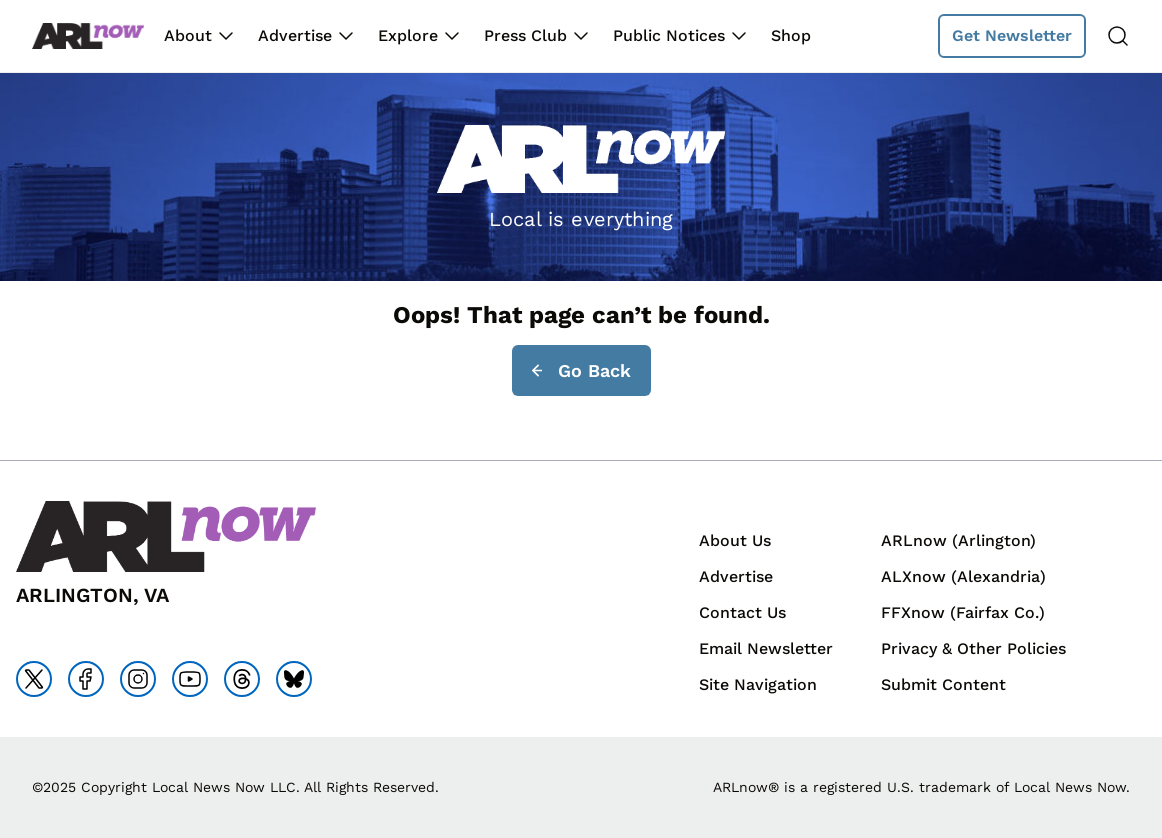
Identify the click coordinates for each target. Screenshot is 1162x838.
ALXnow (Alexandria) (963, 576)
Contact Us (742, 612)
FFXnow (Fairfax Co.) (963, 612)
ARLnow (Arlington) (958, 540)
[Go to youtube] (190, 679)
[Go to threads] (242, 679)
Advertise (295, 35)
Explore (408, 35)
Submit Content (943, 684)
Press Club (525, 35)
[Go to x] (34, 679)
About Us (735, 540)
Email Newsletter (766, 648)
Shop (791, 35)
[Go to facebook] (86, 679)
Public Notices (669, 35)
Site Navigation (758, 684)
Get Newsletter (1012, 35)
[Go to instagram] (138, 679)
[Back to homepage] (88, 36)
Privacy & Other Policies (973, 648)
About (188, 35)
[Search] (1118, 36)
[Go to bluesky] (294, 679)
